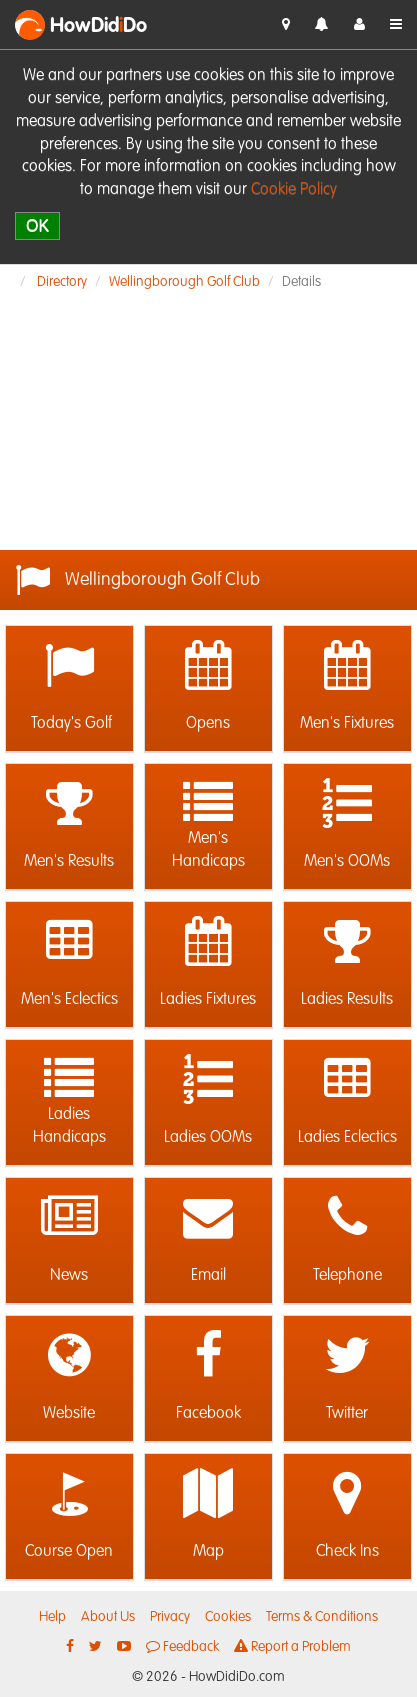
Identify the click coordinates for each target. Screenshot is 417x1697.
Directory (62, 282)
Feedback (182, 1646)
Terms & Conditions (322, 1617)
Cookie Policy (294, 190)
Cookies (228, 1617)
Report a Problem (292, 1646)
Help (52, 1617)
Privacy (170, 1617)
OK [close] (37, 225)
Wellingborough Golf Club (184, 282)
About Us (108, 1617)
